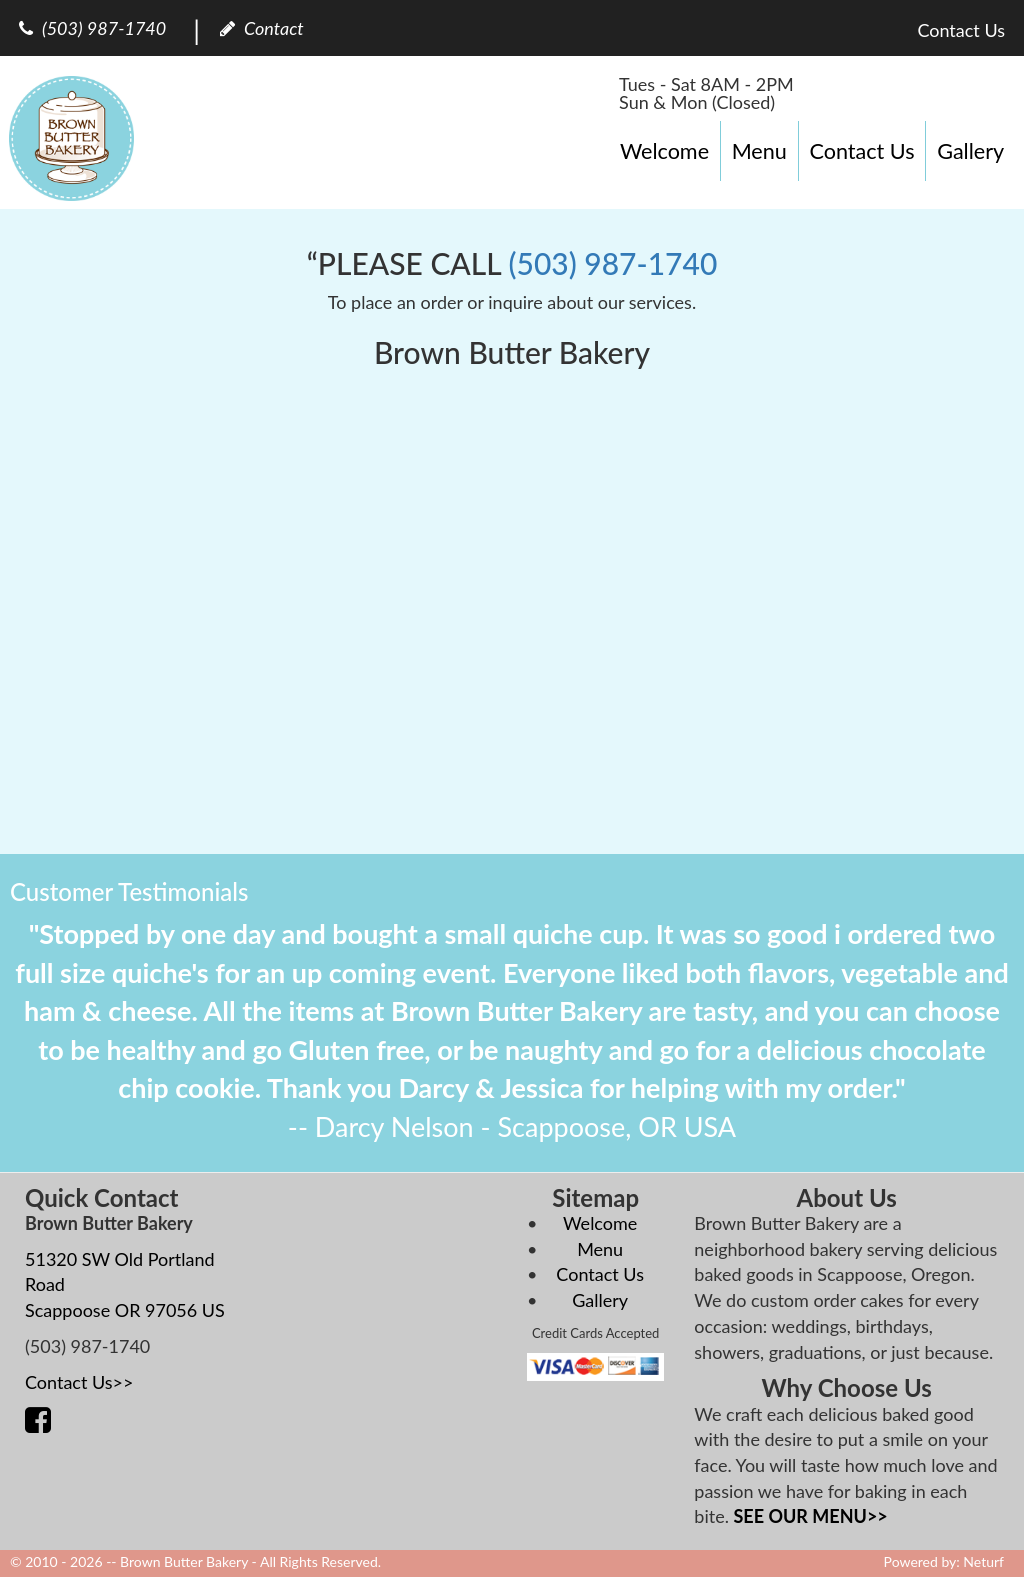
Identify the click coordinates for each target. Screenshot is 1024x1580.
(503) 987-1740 (612, 263)
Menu (759, 151)
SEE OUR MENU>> (811, 1516)
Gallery (970, 151)
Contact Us (861, 151)
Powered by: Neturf (944, 1561)
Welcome (664, 151)
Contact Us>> (79, 1382)
